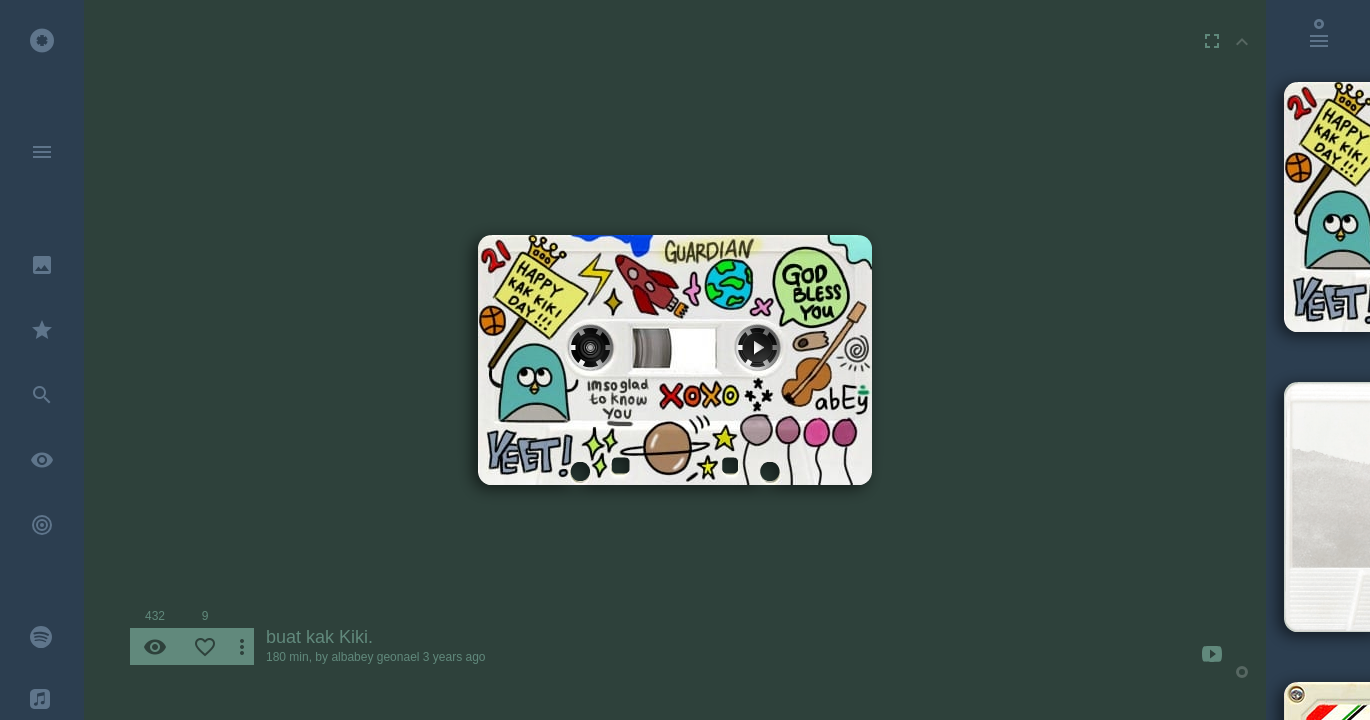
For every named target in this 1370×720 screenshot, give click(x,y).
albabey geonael (375, 657)
